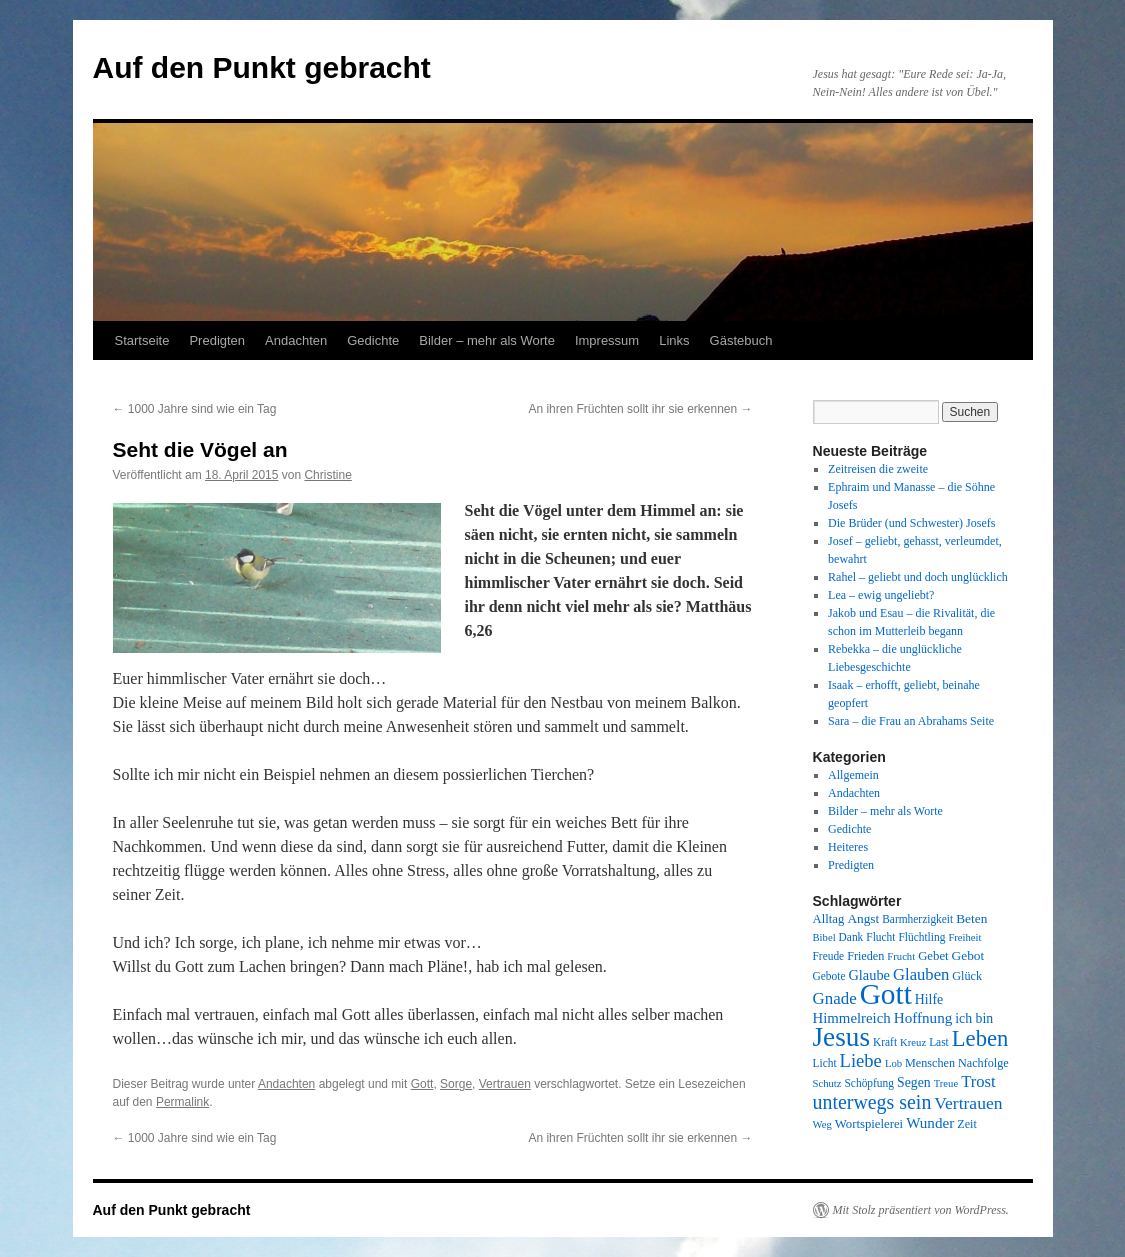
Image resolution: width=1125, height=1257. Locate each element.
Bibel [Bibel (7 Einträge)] (824, 937)
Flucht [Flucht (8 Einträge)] (880, 937)
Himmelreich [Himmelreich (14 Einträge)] (852, 1018)
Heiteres (848, 847)
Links (674, 340)
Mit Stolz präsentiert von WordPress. (921, 1210)
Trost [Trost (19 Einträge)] (978, 1081)
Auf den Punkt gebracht (262, 67)
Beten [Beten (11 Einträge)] (971, 918)
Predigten (217, 340)
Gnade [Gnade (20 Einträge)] (835, 998)
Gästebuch (741, 340)
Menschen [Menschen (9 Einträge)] (930, 1063)
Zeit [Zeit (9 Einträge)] (967, 1124)
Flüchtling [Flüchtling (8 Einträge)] (921, 937)
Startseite (142, 340)
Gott (422, 1084)
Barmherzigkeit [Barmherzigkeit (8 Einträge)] (917, 919)
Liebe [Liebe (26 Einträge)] (861, 1060)
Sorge (456, 1084)
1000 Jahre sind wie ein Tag (195, 409)
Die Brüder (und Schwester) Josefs (911, 523)
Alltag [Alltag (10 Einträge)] (829, 919)
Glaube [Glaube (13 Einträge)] (869, 975)
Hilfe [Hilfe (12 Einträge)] (929, 999)
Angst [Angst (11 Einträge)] (863, 918)
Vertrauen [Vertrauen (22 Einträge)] (968, 1103)
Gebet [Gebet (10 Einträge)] (933, 956)
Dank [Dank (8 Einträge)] (851, 937)
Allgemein (853, 775)
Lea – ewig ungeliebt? (881, 595)
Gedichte (373, 340)
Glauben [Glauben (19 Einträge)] (921, 974)
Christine (327, 475)
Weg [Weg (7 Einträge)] (822, 1124)
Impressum (607, 340)
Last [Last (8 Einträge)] (939, 1042)
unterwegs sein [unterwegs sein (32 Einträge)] (872, 1102)
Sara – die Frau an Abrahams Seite (911, 721)
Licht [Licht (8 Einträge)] (825, 1063)
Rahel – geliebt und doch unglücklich (918, 577)
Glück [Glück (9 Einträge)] (967, 976)
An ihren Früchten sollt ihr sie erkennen (640, 409)
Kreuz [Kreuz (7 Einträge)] (913, 1042)
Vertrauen (505, 1084)
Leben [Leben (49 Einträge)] (980, 1038)
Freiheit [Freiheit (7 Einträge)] (964, 937)
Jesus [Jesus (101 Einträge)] (842, 1037)
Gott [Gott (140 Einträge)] (886, 994)
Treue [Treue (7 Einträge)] (946, 1083)
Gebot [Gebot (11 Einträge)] (968, 955)
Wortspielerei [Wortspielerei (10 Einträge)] (869, 1124)
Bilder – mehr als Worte (487, 340)
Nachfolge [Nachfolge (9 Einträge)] (983, 1063)
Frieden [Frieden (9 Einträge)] (865, 956)
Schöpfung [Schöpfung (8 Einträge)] (869, 1083)
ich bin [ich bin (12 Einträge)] (974, 1018)
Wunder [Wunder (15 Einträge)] (930, 1123)
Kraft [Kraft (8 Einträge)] (885, 1042)
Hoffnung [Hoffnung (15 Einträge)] (923, 1018)
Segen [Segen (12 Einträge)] (914, 1082)
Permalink (182, 1102)
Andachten (296, 340)
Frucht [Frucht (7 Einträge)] (901, 956)
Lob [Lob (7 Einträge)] (893, 1063)
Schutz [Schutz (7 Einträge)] (827, 1083)
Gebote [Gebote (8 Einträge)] (829, 976)
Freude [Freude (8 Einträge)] (829, 956)
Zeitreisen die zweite (878, 469)
